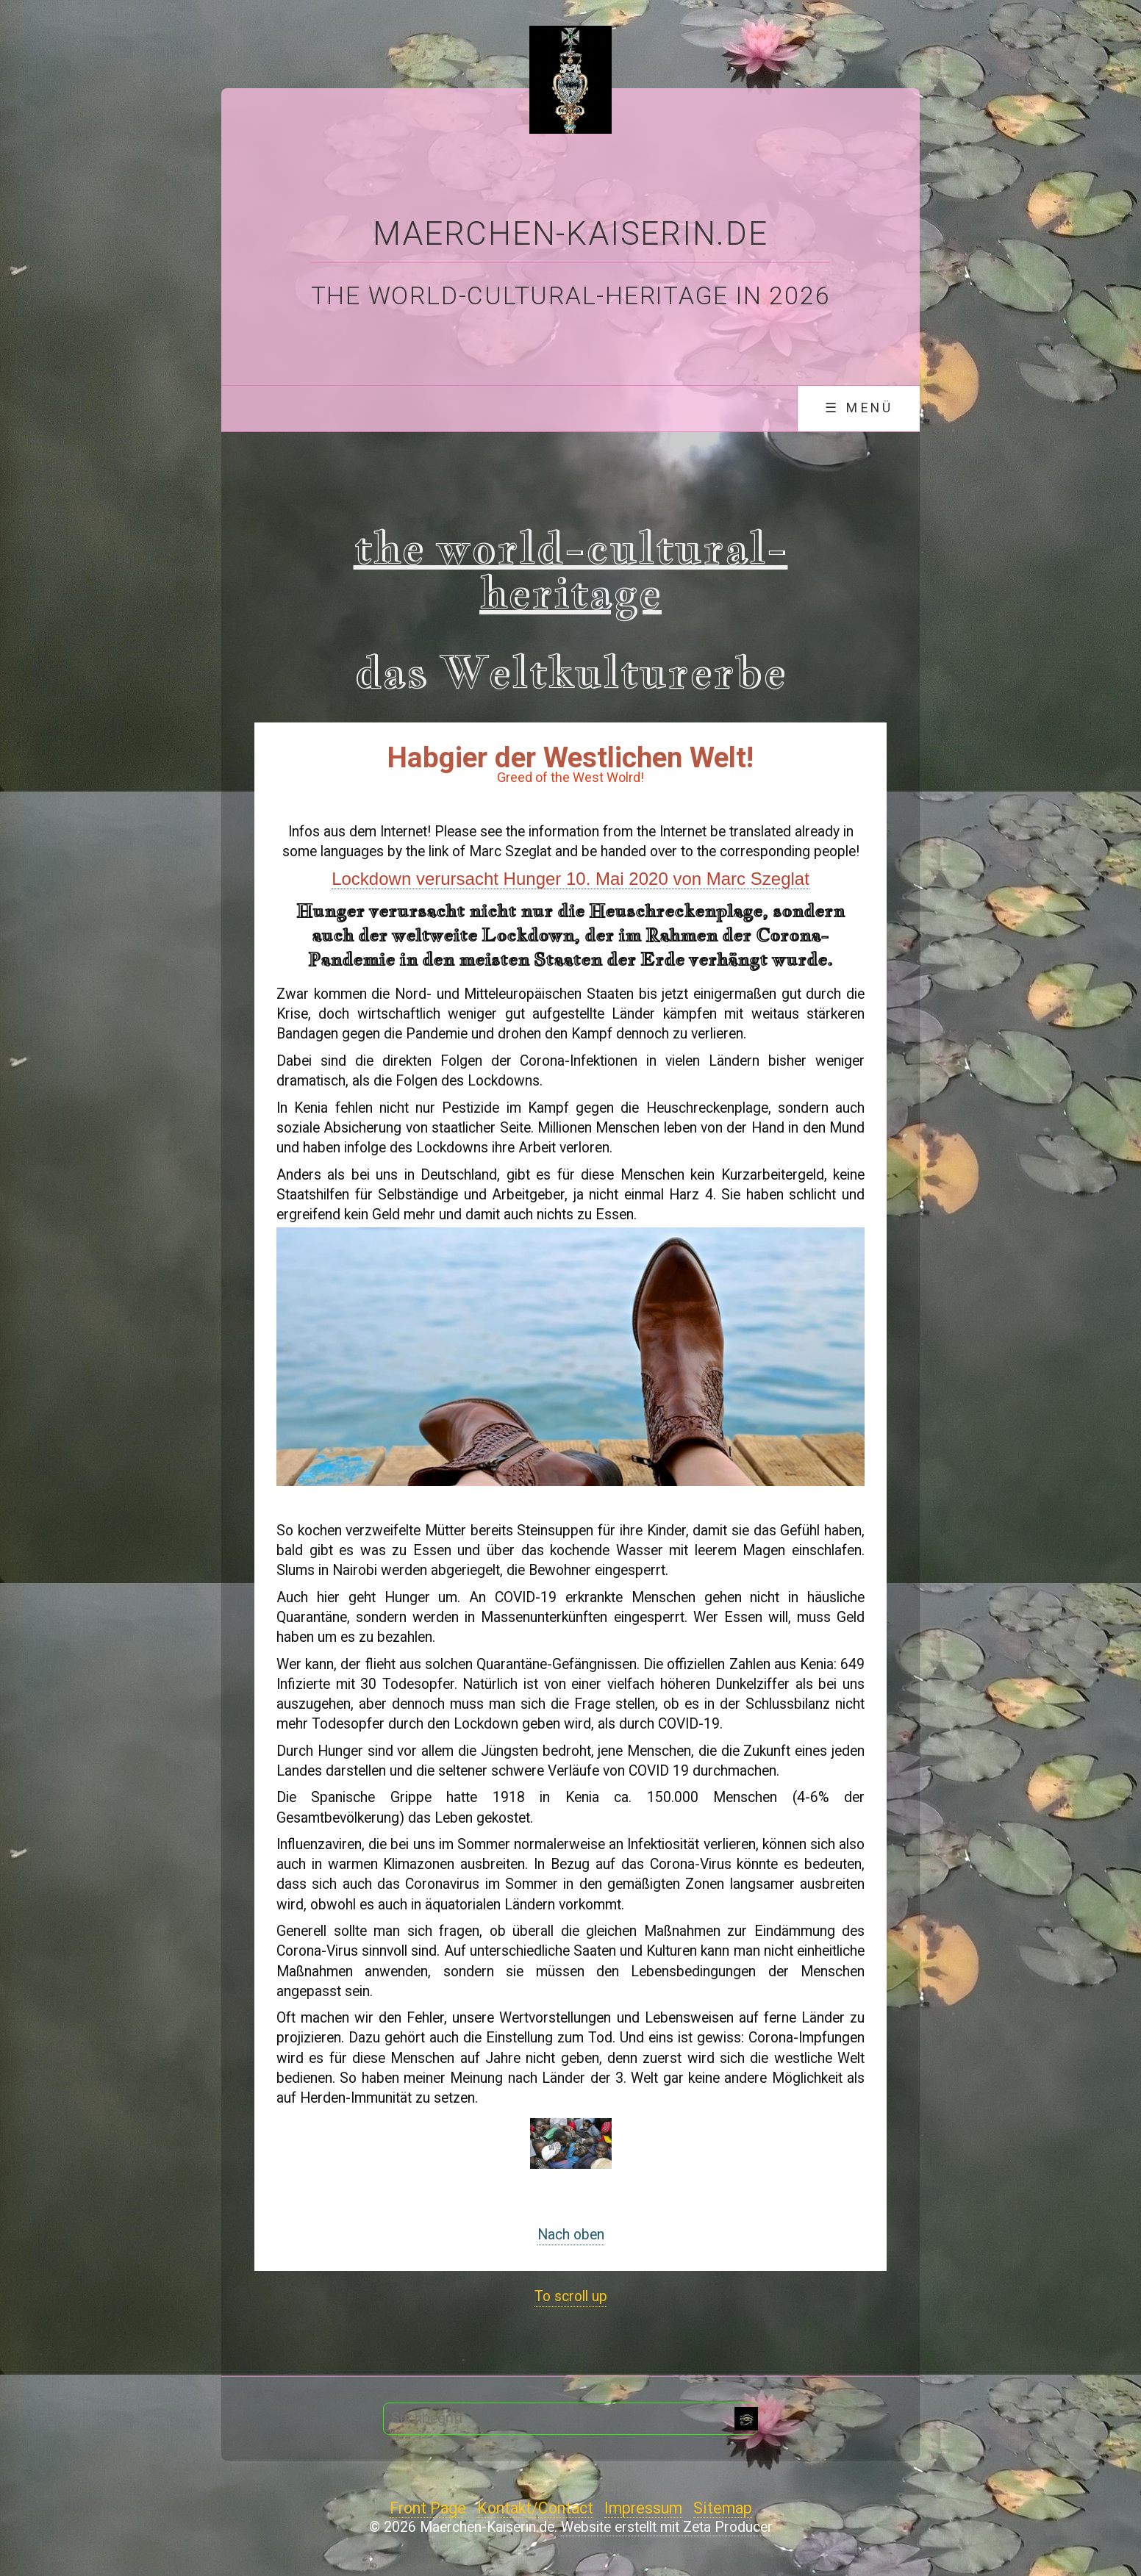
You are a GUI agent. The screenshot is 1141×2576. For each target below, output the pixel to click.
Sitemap (722, 2508)
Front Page (428, 2508)
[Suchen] (746, 2419)
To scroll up (570, 2296)
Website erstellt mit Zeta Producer (667, 2527)
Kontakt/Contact (535, 2508)
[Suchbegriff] (570, 2419)
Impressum (643, 2508)
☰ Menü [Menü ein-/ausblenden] (859, 408)
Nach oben (570, 2234)
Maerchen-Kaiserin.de (570, 234)
